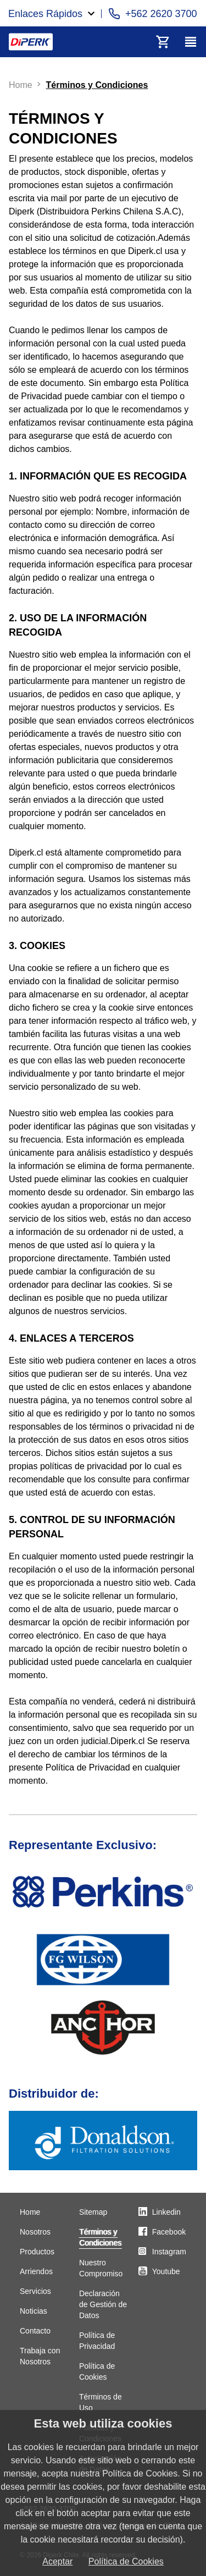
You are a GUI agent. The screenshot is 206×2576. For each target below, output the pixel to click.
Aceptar (57, 2561)
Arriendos (36, 2271)
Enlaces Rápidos (45, 13)
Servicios (35, 2291)
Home (30, 2212)
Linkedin (166, 2212)
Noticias (33, 2311)
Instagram (169, 2251)
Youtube (166, 2271)
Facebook (169, 2231)
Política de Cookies (126, 2561)
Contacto (35, 2330)
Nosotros (35, 2231)
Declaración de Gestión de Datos (103, 2304)
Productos (37, 2251)
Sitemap (93, 2212)
